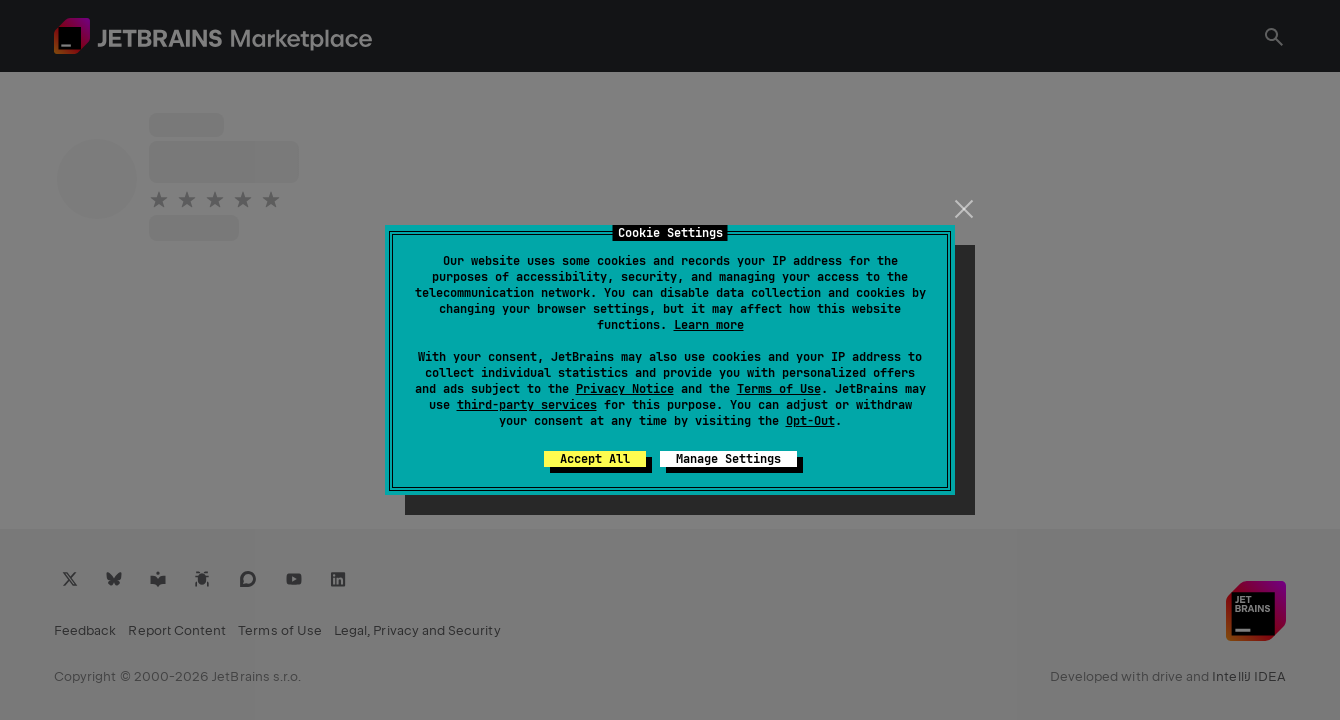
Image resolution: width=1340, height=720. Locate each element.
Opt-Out (810, 421)
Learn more (709, 325)
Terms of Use (779, 389)
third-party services (527, 405)
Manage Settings (728, 459)
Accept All (595, 459)
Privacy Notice (625, 389)
